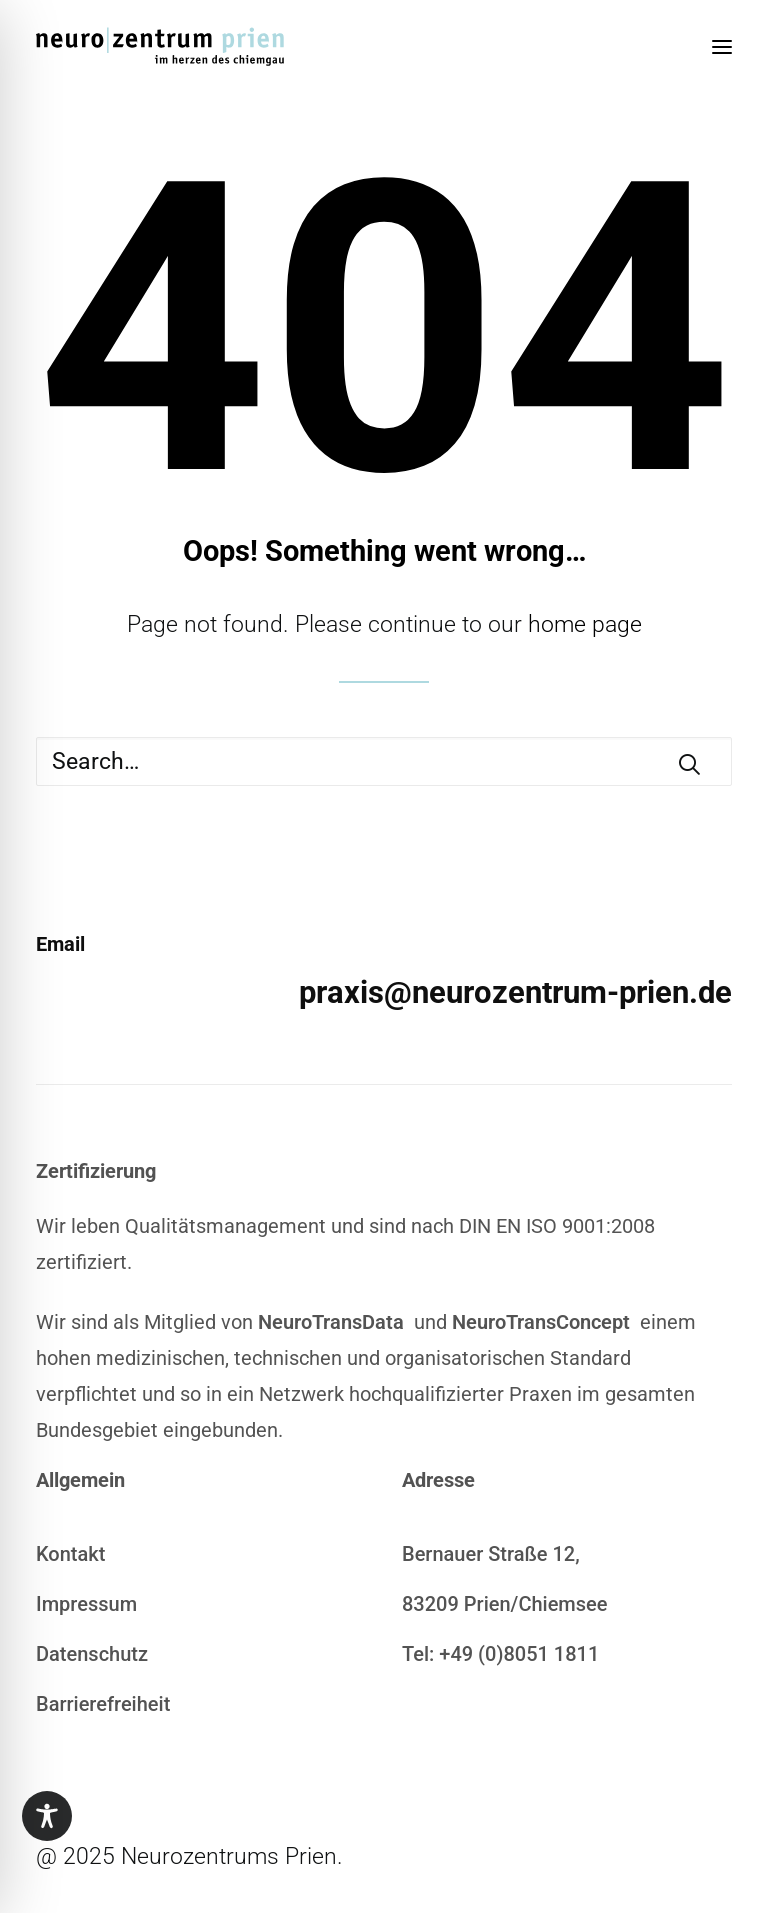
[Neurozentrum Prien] (160, 47)
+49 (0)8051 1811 (519, 1654)
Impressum (86, 1604)
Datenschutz (92, 1654)
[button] (722, 47)
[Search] (384, 761)
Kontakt (70, 1554)
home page (585, 624)
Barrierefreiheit (103, 1704)
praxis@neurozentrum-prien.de (515, 992)
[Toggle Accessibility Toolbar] (47, 1816)
